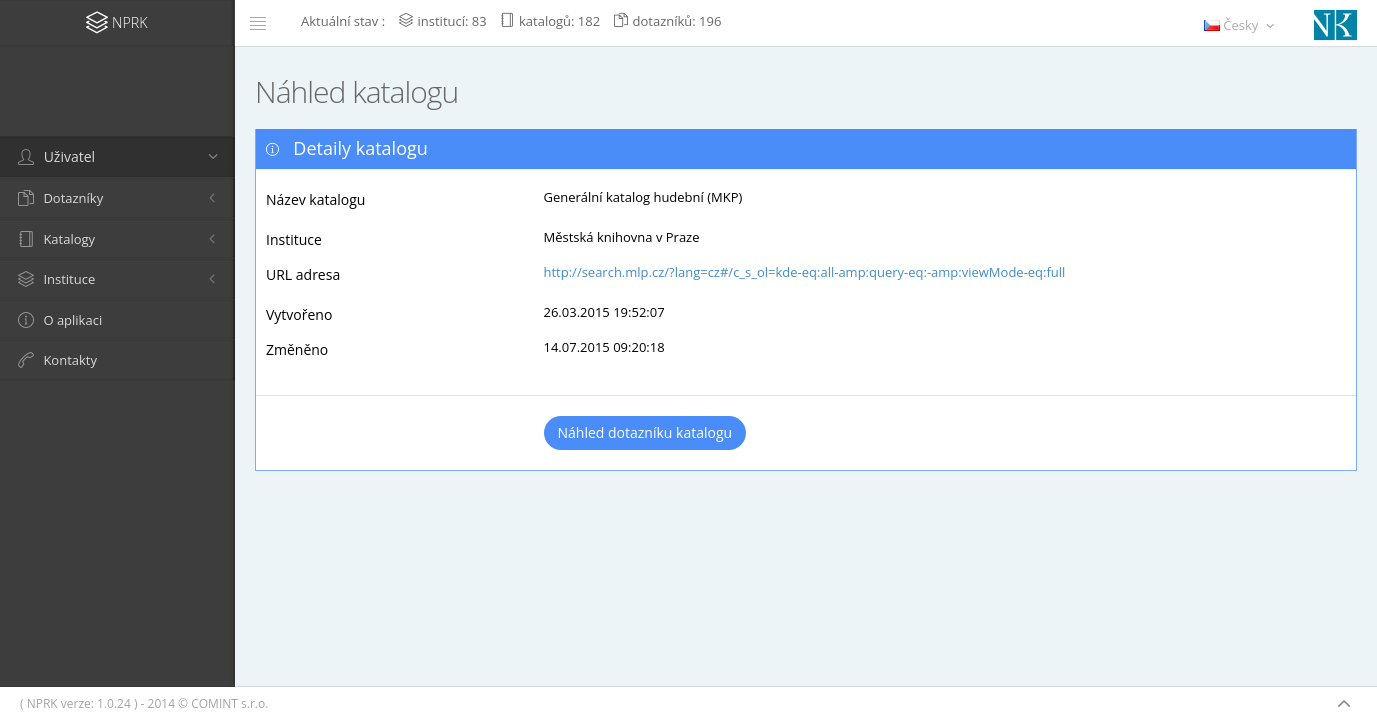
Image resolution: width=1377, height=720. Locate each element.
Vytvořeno (299, 314)
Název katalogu (315, 199)
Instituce (294, 239)
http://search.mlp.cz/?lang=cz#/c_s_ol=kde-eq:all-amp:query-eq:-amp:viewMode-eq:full (805, 272)
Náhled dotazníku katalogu (645, 432)
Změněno (297, 349)
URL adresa (303, 274)
